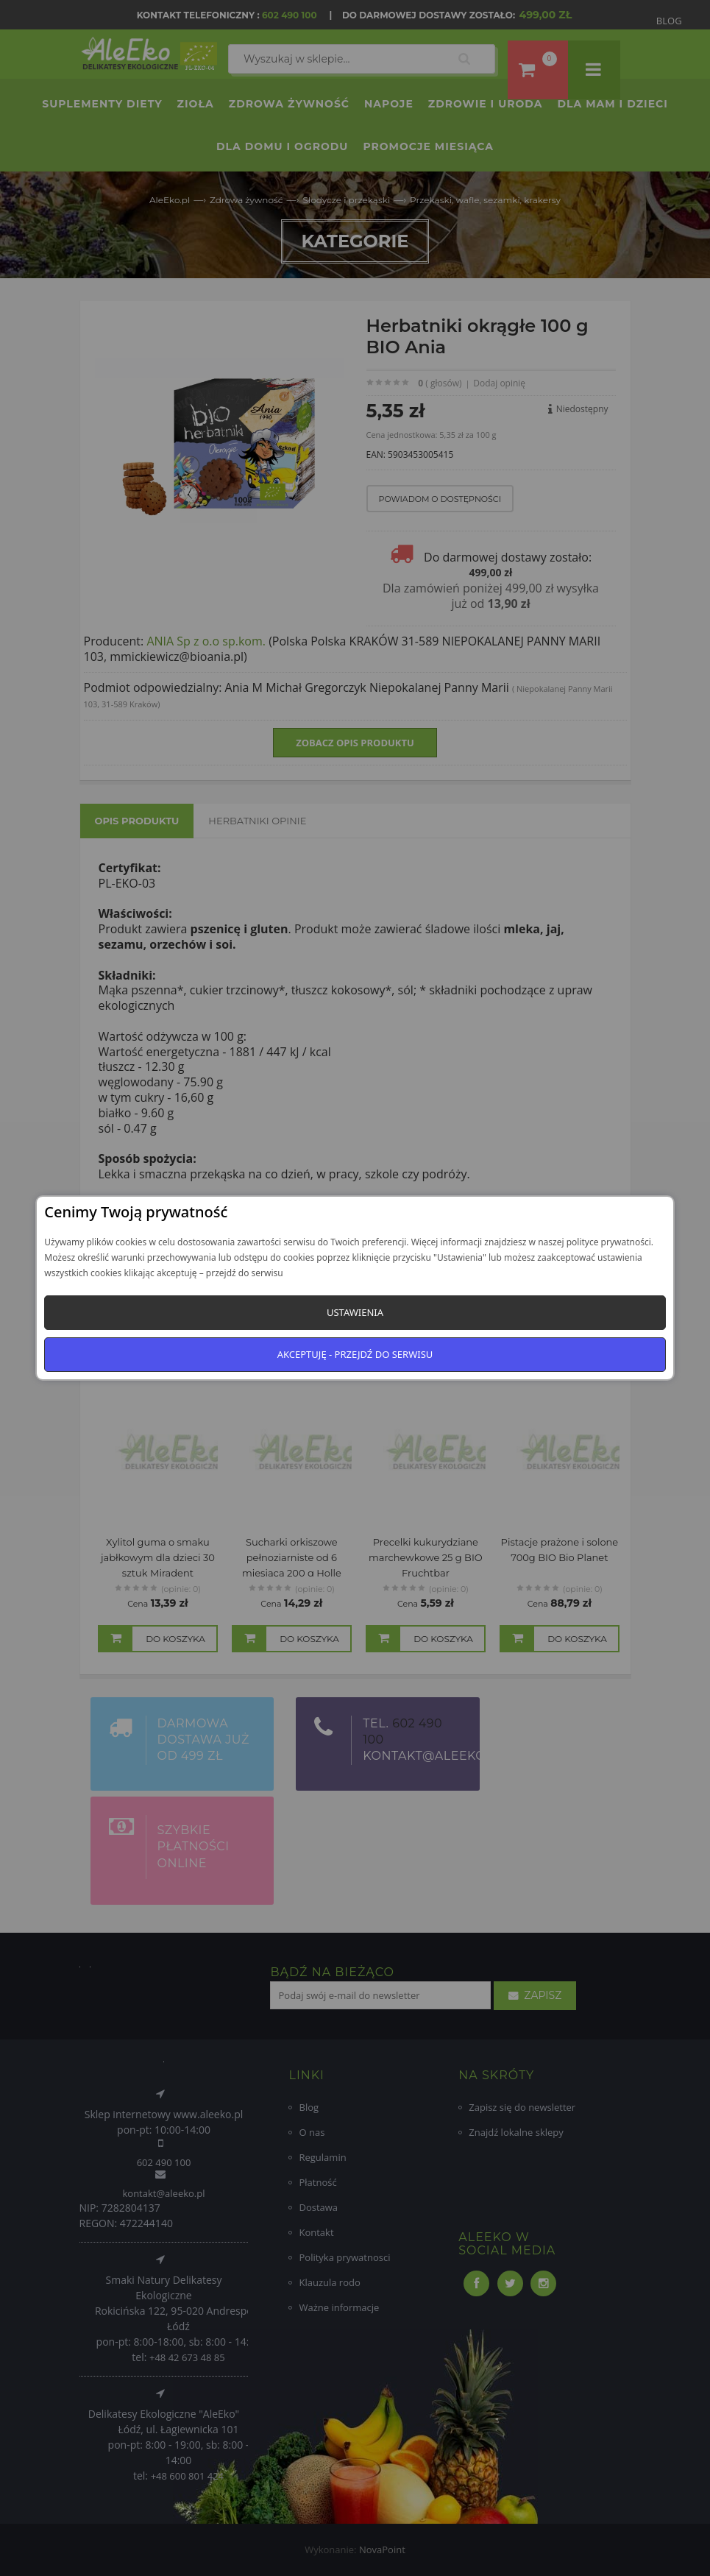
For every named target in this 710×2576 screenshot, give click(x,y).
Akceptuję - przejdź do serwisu (355, 1354)
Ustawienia (355, 1312)
